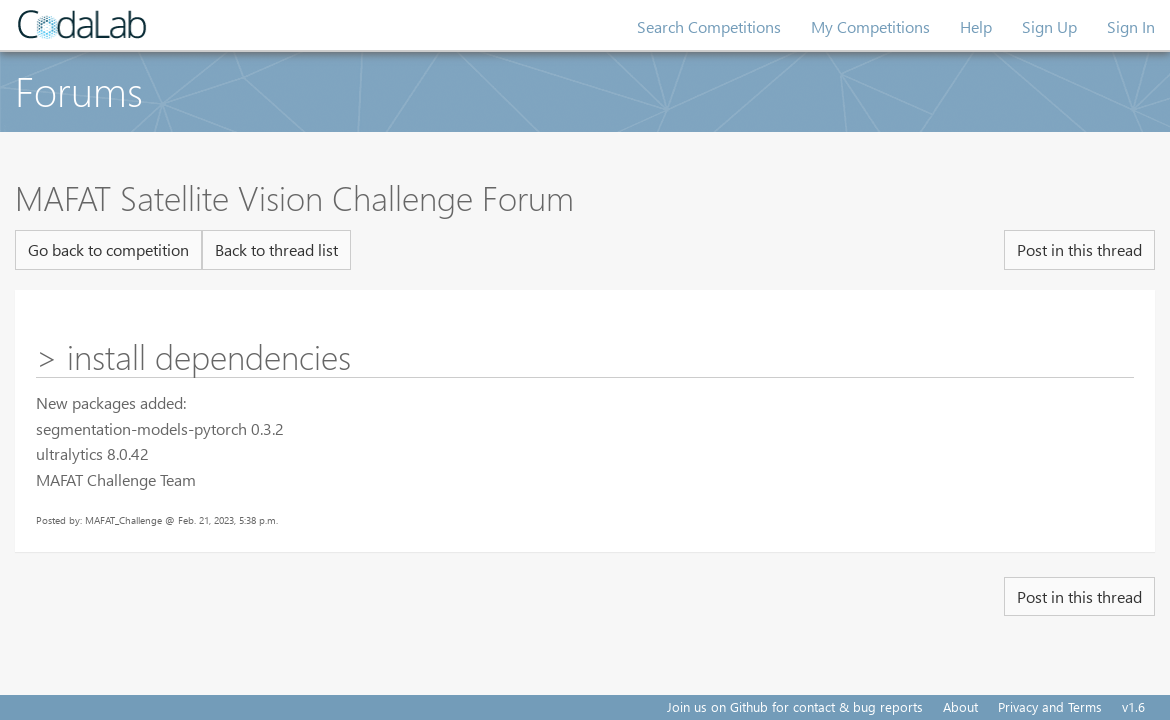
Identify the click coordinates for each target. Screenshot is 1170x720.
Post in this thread (1079, 249)
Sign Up (1049, 26)
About (960, 706)
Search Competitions (709, 26)
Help (976, 26)
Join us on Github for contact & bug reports (795, 706)
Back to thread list (276, 249)
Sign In (1131, 26)
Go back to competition (108, 249)
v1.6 (1133, 706)
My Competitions (870, 26)
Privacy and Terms (1050, 706)
